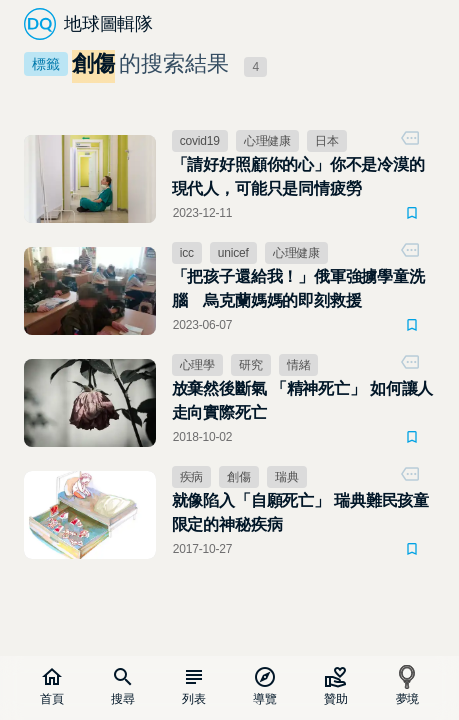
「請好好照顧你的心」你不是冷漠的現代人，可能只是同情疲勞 (298, 176)
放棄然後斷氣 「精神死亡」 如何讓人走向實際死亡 (303, 400)
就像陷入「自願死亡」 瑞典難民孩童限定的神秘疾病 (300, 512)
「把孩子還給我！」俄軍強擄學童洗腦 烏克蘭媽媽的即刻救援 (298, 288)
